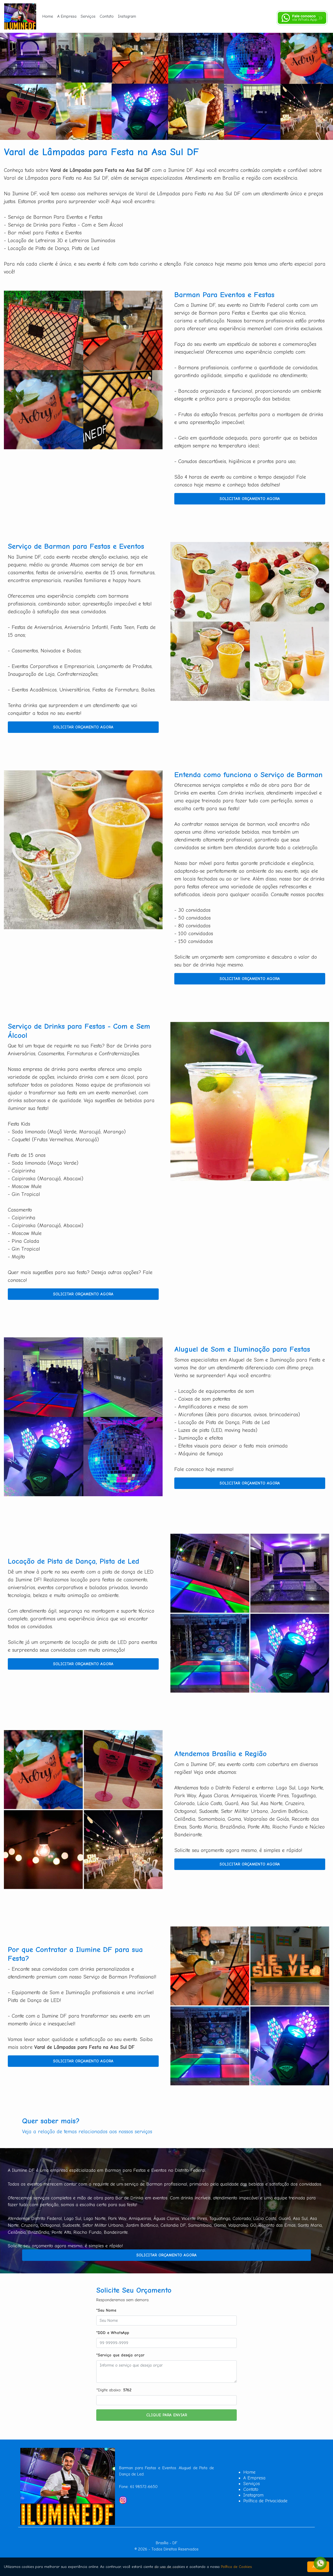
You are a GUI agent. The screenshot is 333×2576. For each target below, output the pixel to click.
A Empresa (66, 16)
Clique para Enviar (166, 2415)
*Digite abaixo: (113, 2390)
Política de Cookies (236, 2567)
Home (47, 16)
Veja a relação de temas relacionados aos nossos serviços (87, 2132)
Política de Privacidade (265, 2500)
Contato (107, 16)
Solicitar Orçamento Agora (250, 498)
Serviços (88, 16)
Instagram (127, 16)
